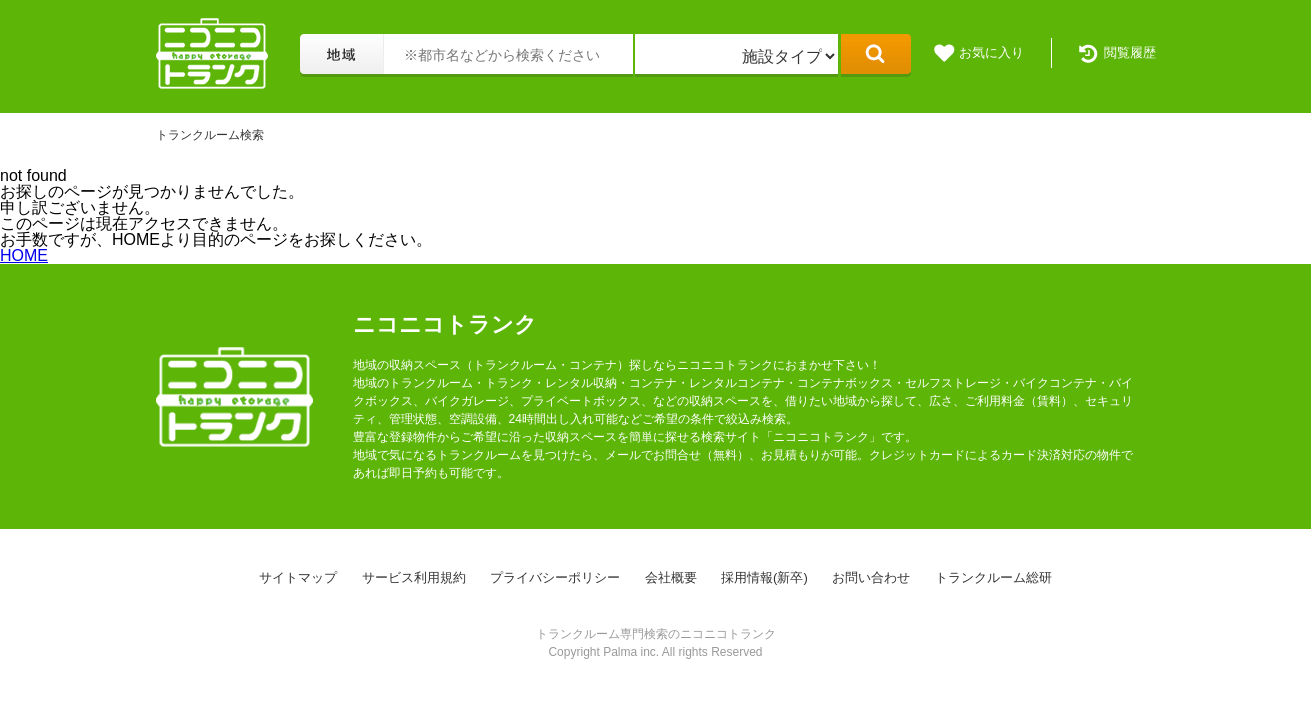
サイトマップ (298, 577)
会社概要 (671, 577)
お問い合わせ (871, 577)
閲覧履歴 (1130, 52)
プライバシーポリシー (555, 577)
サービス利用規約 (414, 577)
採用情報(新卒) (764, 577)
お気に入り (991, 52)
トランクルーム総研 (993, 577)
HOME (24, 255)
